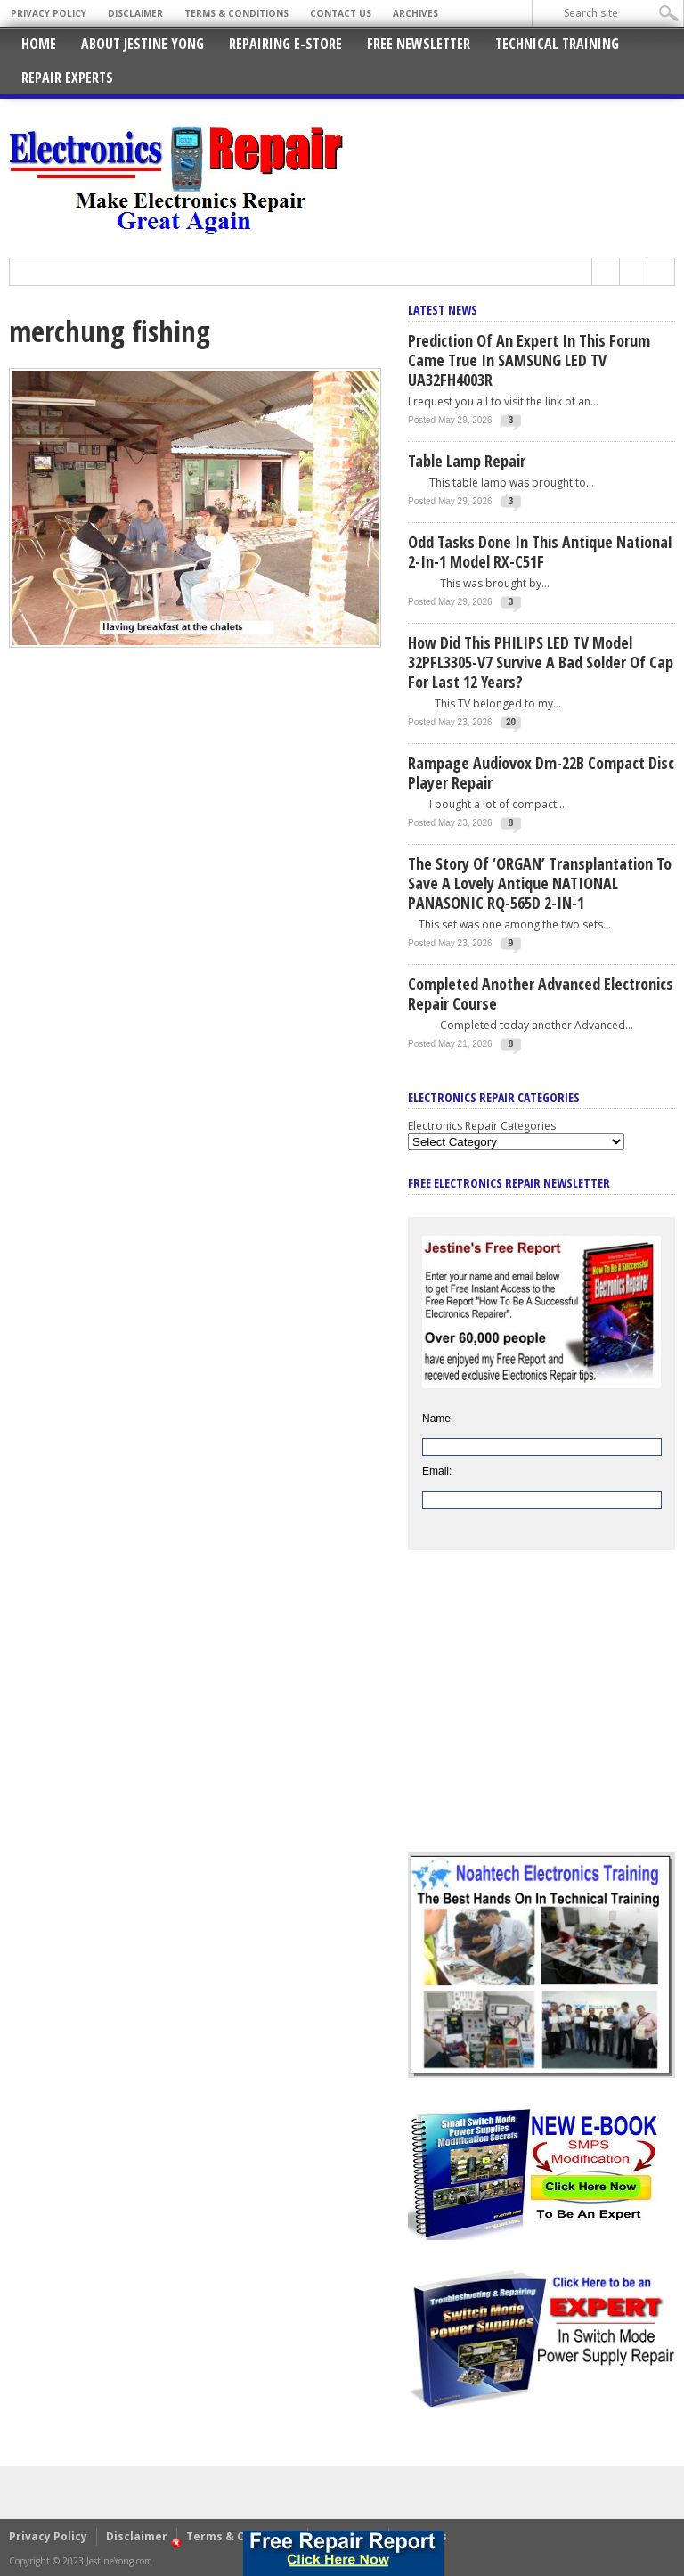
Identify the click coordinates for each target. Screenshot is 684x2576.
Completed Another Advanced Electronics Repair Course (540, 993)
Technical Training (557, 43)
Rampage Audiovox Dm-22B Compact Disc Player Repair (541, 772)
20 (511, 722)
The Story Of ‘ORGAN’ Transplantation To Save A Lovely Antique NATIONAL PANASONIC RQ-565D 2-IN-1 (540, 883)
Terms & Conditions (236, 13)
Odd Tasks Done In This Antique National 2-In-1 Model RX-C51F (540, 551)
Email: (437, 1471)
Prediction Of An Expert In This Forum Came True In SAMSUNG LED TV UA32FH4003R (529, 360)
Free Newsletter (418, 43)
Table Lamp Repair (466, 460)
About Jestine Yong (142, 43)
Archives (415, 13)
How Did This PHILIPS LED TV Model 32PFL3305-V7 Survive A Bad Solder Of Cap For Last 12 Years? (540, 662)
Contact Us (340, 13)
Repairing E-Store (285, 43)
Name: (437, 1418)
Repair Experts (67, 77)
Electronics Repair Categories (482, 1125)
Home (38, 43)
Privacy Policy (48, 13)
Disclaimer (135, 13)
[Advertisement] (541, 1714)
